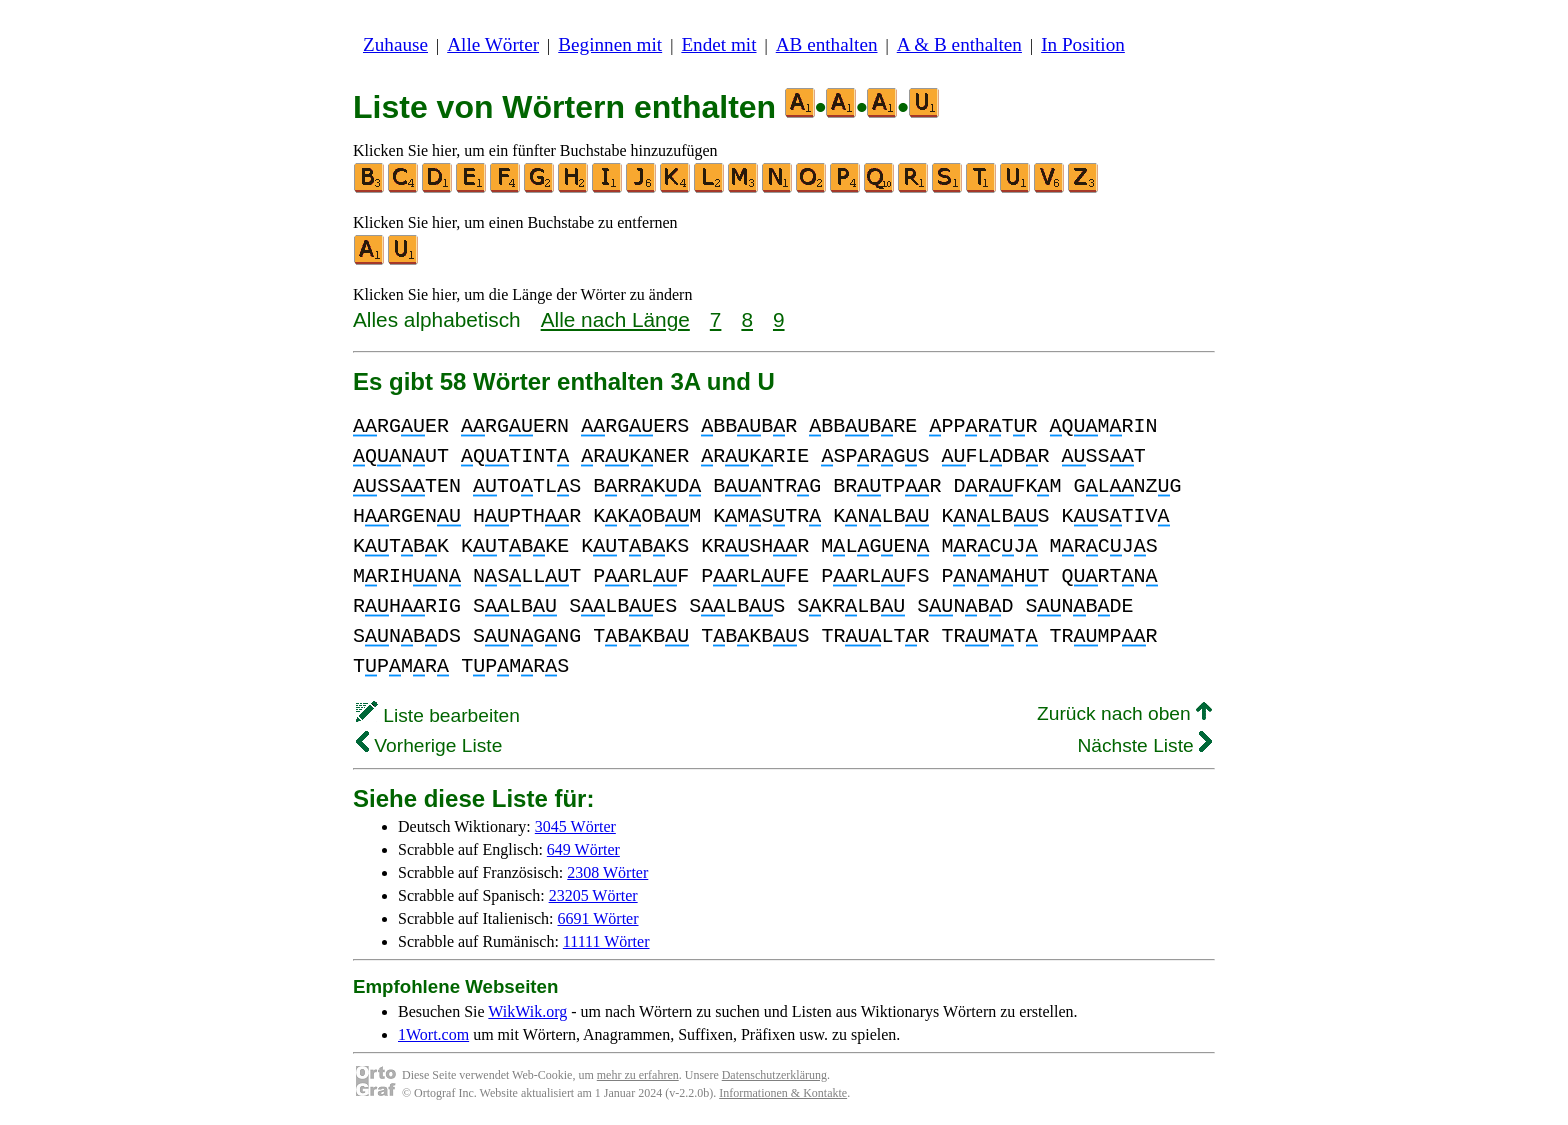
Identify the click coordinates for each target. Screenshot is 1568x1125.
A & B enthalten (959, 44)
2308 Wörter (607, 872)
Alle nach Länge (615, 319)
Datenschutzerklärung (774, 1075)
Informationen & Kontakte (783, 1093)
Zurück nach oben (1124, 713)
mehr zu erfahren (638, 1075)
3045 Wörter (575, 826)
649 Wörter (583, 849)
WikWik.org (527, 1011)
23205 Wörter (593, 895)
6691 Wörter (598, 918)
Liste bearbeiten (438, 715)
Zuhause (395, 44)
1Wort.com (433, 1034)
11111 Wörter (606, 941)
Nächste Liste (1144, 745)
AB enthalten (827, 44)
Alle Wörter (493, 44)
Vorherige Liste (429, 745)
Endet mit (718, 44)
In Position (1083, 44)
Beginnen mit (610, 44)
